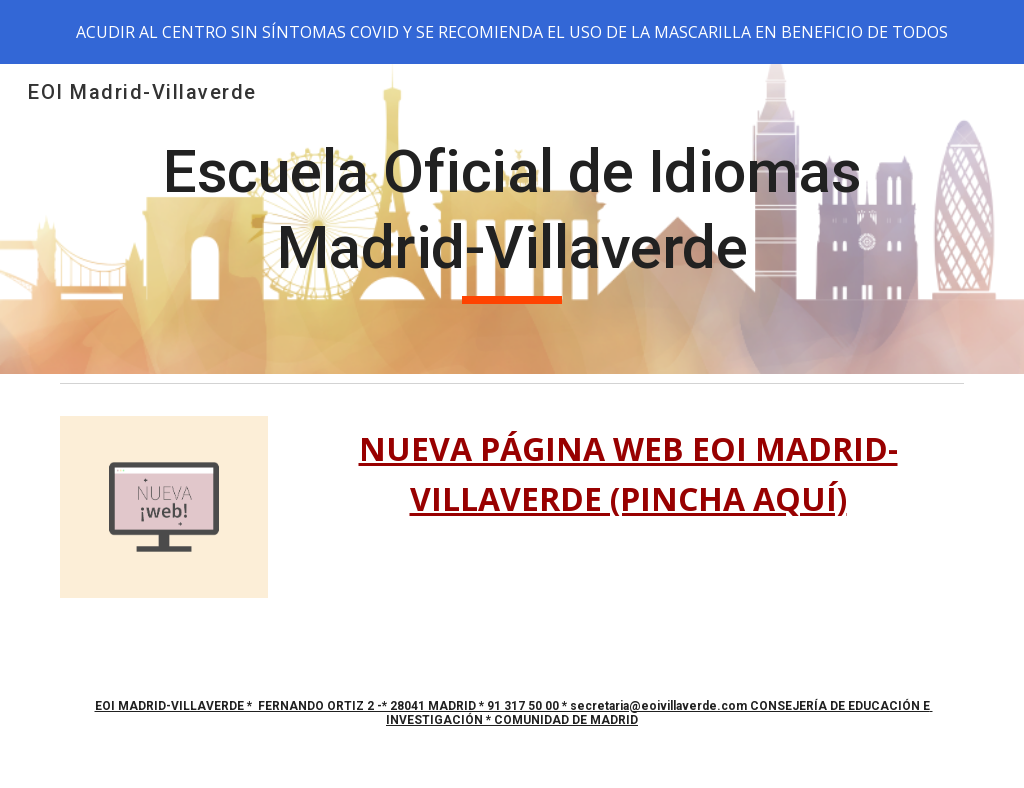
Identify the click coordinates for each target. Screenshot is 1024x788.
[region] (512, 32)
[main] (512, 218)
